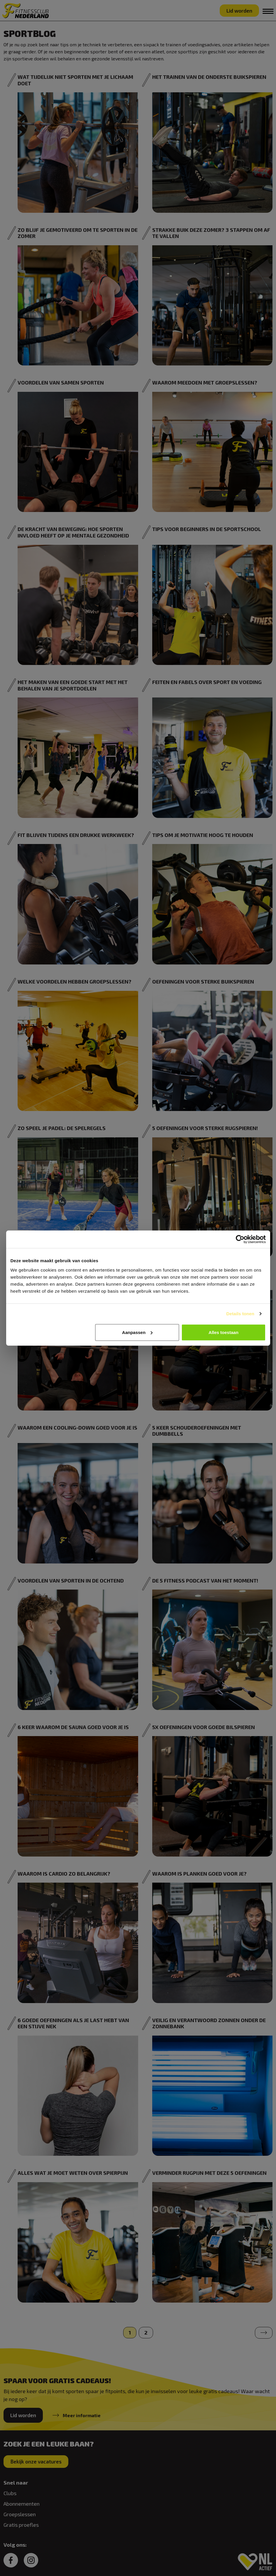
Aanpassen (137, 1332)
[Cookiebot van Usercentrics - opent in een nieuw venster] (240, 1239)
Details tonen (240, 1313)
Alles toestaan (223, 1332)
